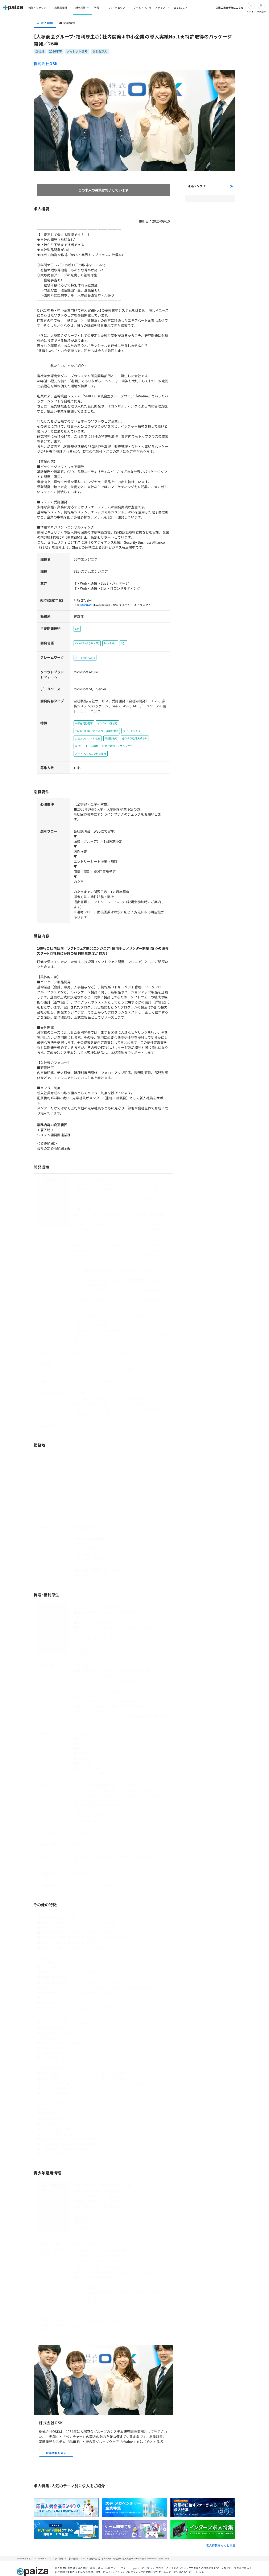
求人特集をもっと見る (220, 2493)
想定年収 (84, 605)
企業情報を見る (56, 2401)
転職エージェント (138, 2542)
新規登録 (261, 11)
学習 (62, 2551)
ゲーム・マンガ (142, 7)
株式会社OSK (46, 63)
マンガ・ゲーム (109, 2551)
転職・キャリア (69, 2542)
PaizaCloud (171, 2561)
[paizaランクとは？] (231, 186)
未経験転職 (94, 2542)
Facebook (85, 2570)
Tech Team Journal (72, 2561)
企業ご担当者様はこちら (229, 7)
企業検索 (202, 2542)
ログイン (251, 11)
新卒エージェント (173, 2542)
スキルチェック (82, 2551)
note (126, 2561)
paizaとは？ (181, 7)
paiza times (104, 2561)
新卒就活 (114, 2542)
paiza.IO (146, 2561)
